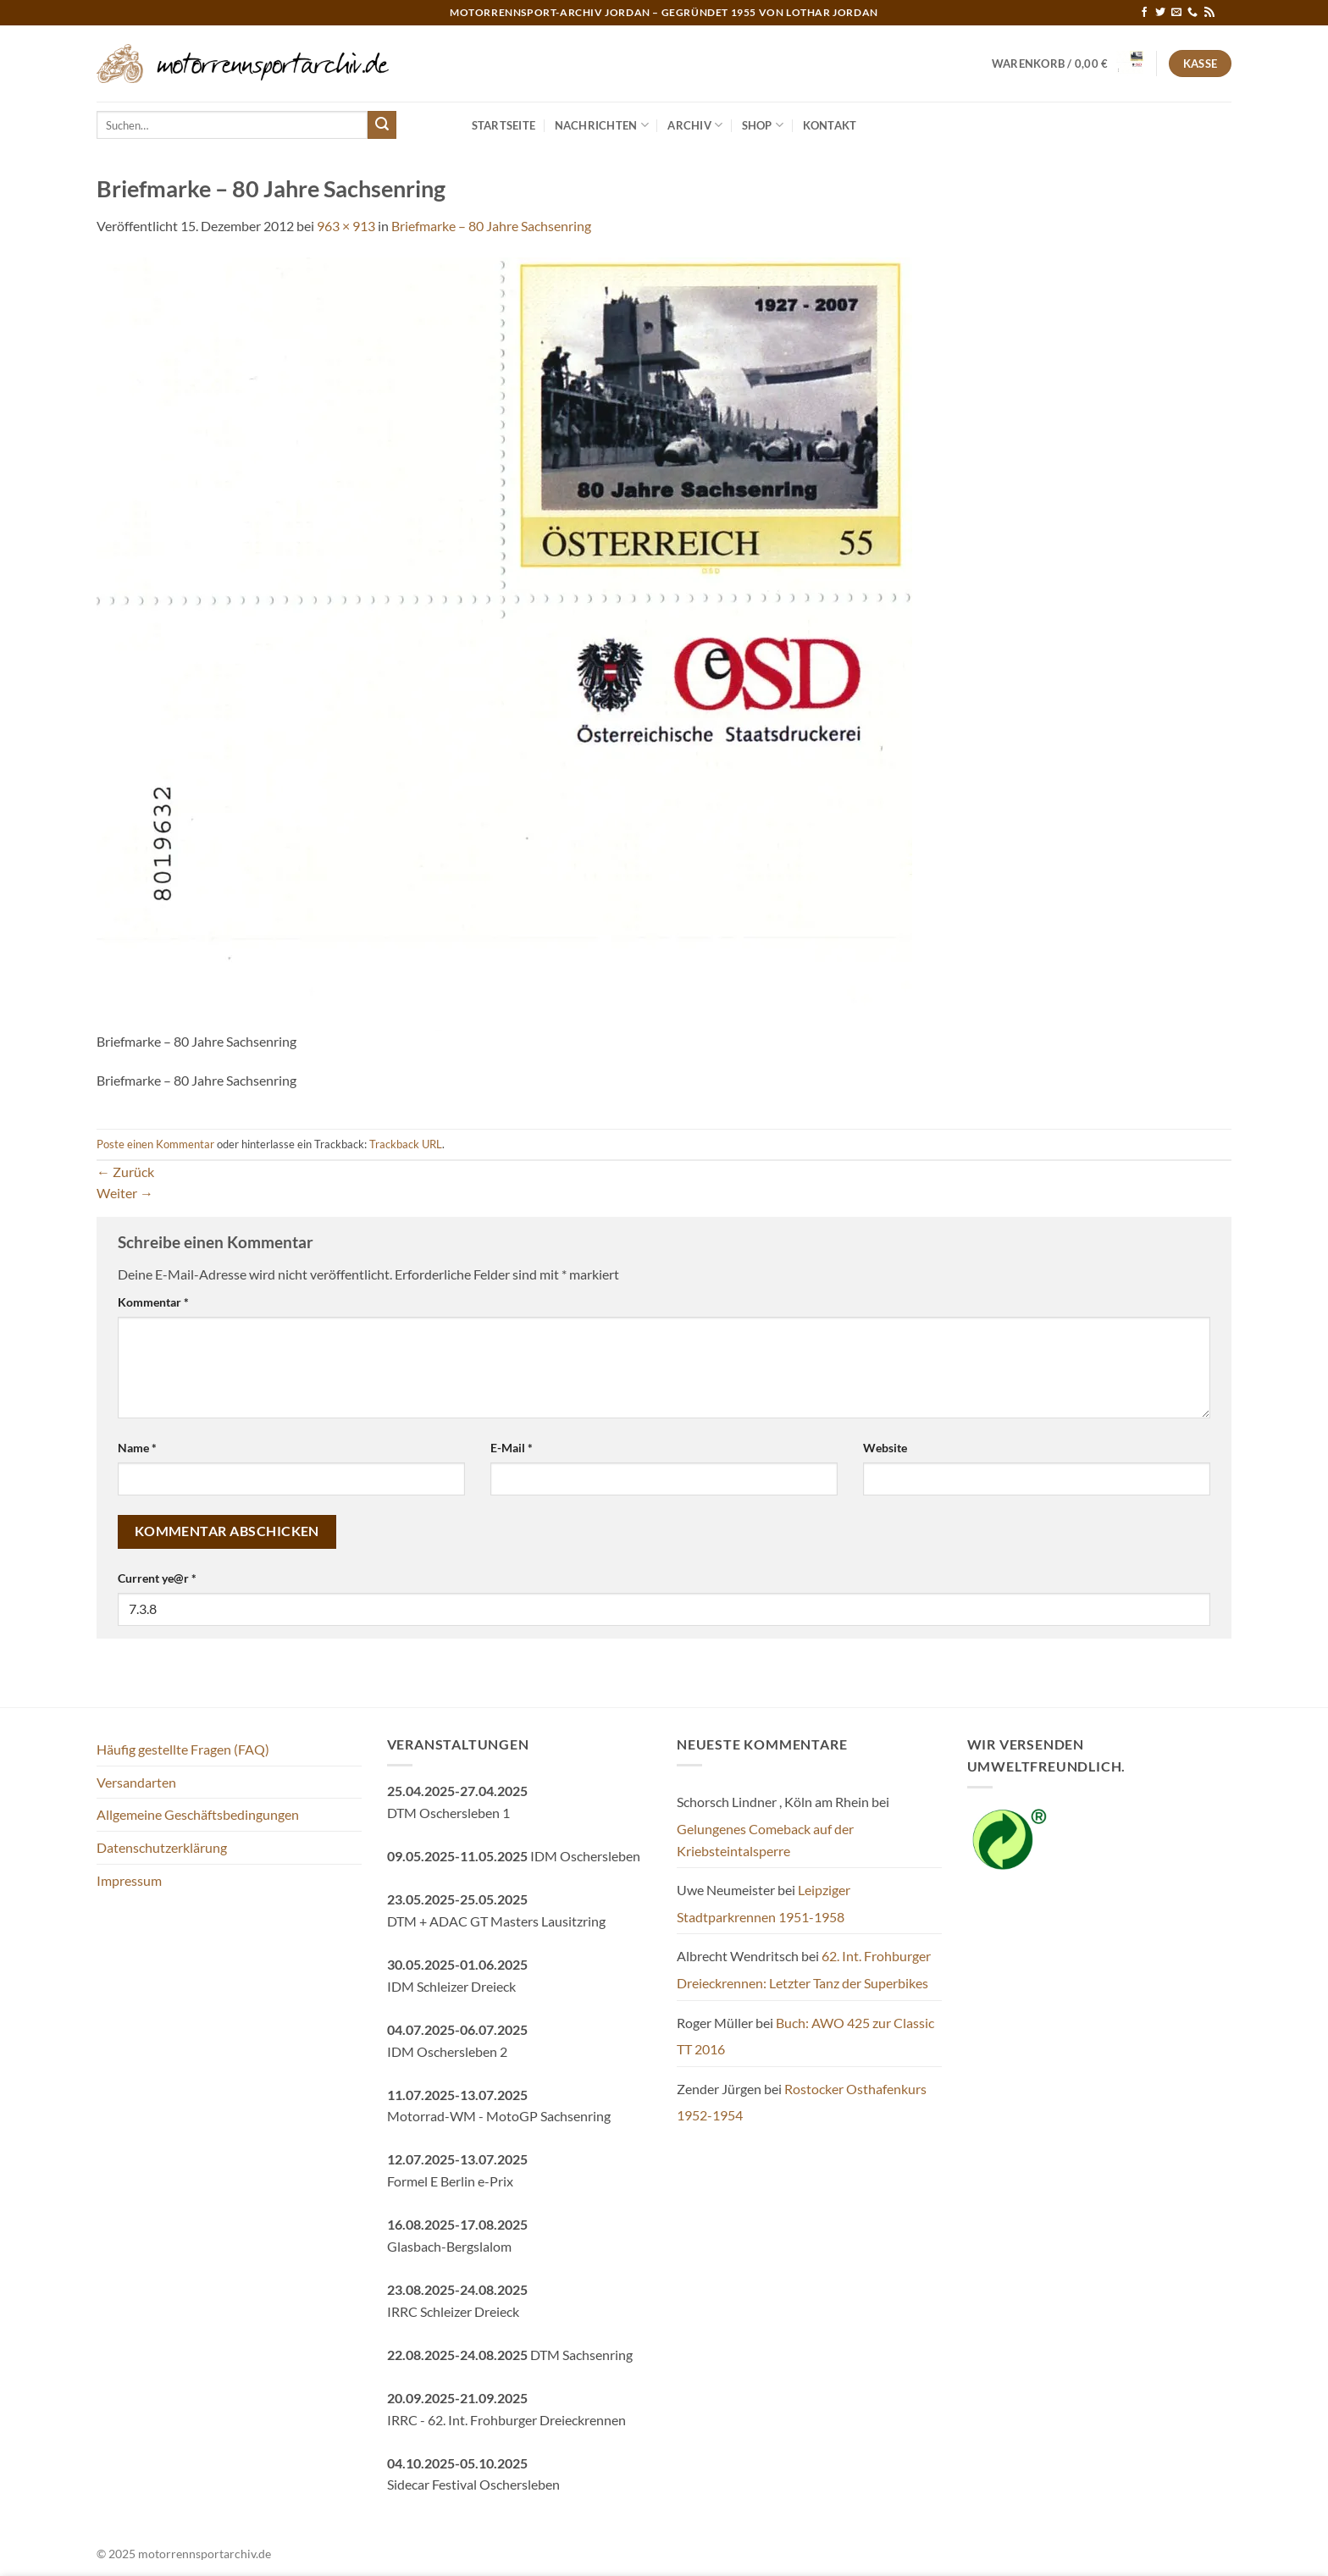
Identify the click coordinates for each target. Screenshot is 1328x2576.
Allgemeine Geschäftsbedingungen (198, 1814)
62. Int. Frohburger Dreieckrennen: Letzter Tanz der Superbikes (804, 1969)
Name (137, 1447)
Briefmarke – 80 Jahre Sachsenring (491, 226)
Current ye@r (157, 1578)
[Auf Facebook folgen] (1144, 13)
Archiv (694, 125)
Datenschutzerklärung (162, 1847)
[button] (1068, 63)
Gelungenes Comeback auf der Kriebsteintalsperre (765, 1840)
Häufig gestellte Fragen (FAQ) (183, 1749)
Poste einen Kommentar (155, 1144)
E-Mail (511, 1447)
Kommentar (153, 1302)
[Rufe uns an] (1192, 13)
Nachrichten (602, 125)
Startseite (504, 125)
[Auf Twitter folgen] (1160, 13)
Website (885, 1447)
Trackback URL (405, 1144)
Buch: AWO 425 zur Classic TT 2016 (805, 2036)
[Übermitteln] (382, 125)
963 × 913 (346, 226)
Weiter (125, 1193)
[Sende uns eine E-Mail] (1176, 13)
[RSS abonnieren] (1209, 13)
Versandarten (136, 1782)
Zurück (125, 1172)
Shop (762, 125)
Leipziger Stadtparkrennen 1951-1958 (763, 1903)
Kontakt (830, 125)
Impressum (129, 1880)
